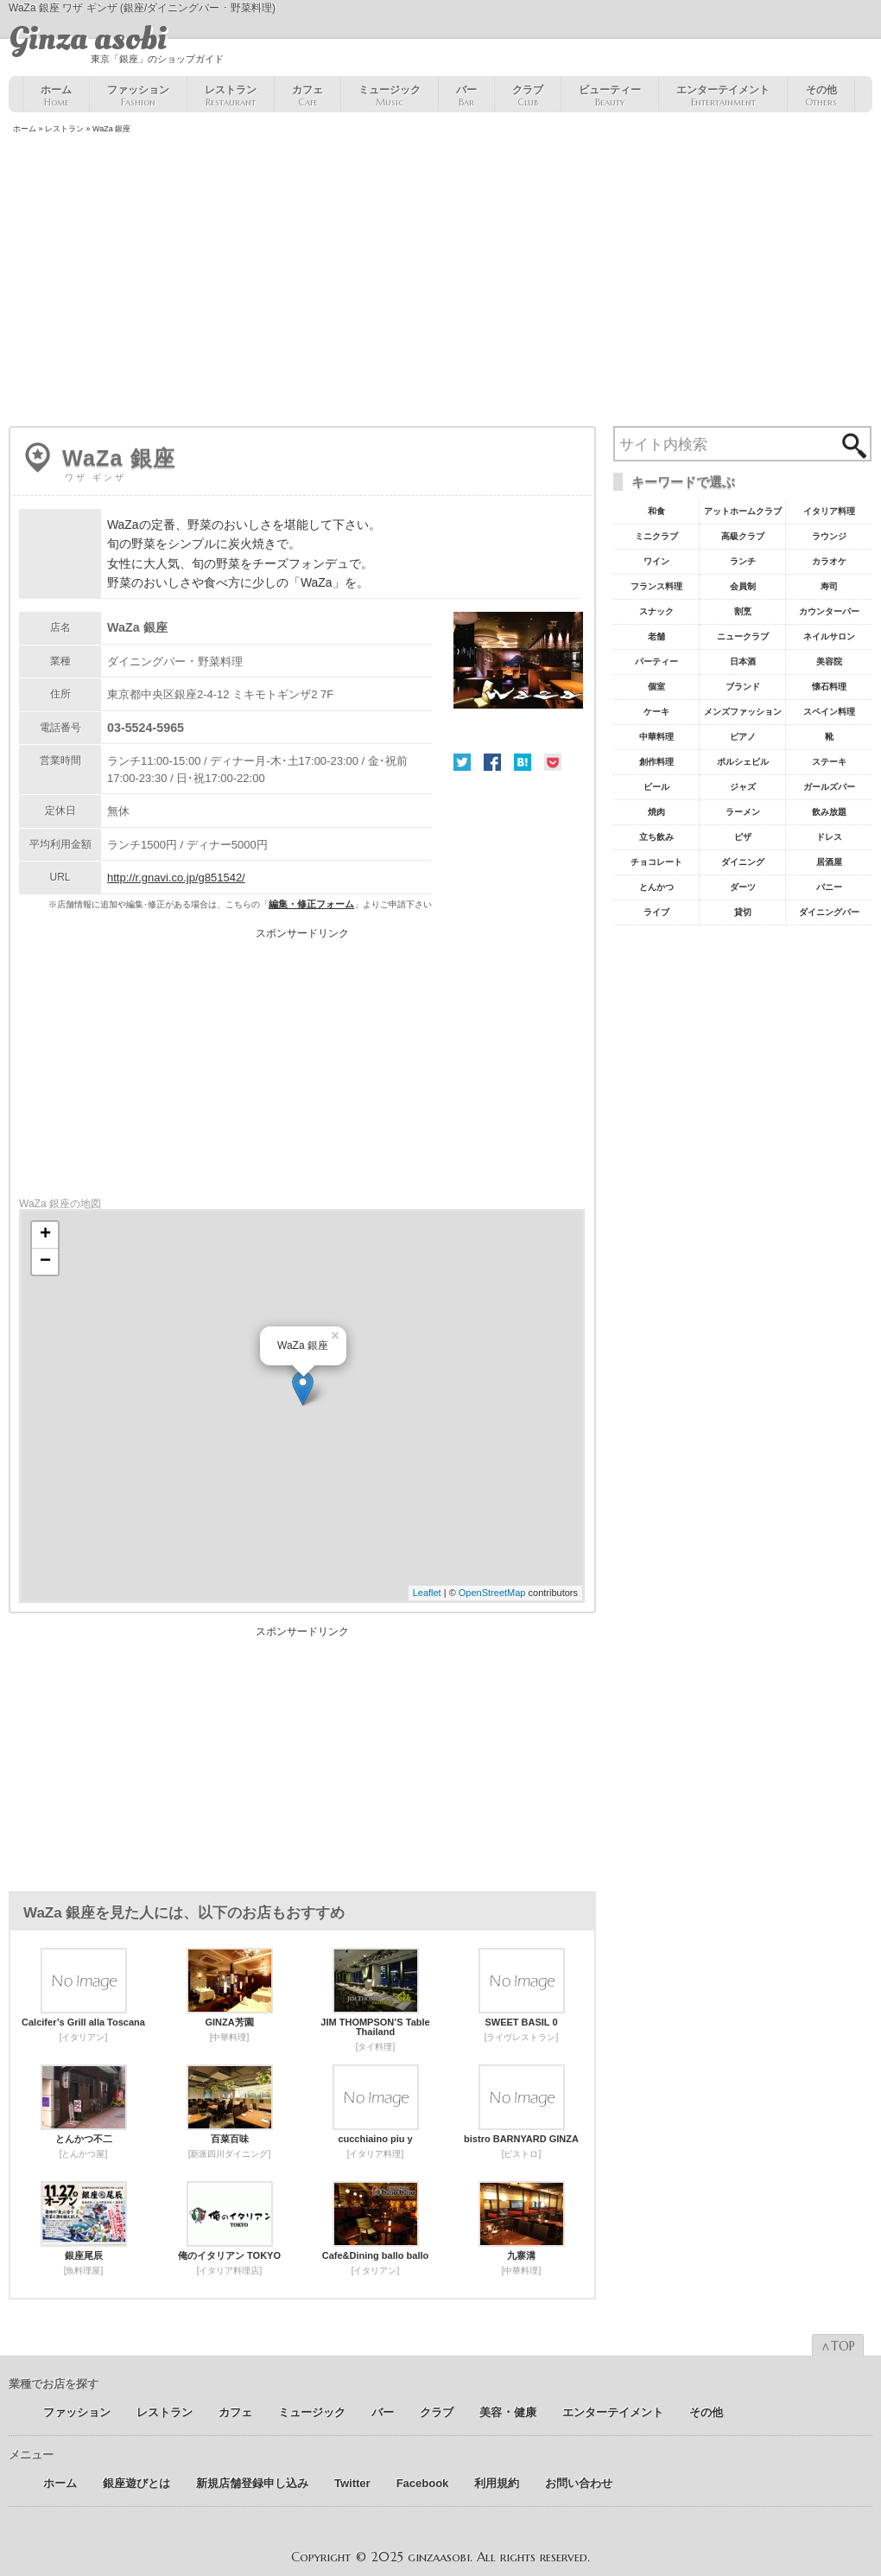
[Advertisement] (440, 282)
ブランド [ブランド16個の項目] (743, 686)
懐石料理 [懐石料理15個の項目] (829, 686)
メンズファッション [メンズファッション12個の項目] (743, 711)
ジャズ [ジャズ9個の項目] (743, 787)
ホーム (56, 96)
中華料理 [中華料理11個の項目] (656, 736)
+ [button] (45, 1235)
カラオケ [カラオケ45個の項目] (829, 561)
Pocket (552, 762)
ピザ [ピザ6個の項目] (742, 837)
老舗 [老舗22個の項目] (656, 636)
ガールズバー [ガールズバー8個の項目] (829, 787)
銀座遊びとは (136, 2483)
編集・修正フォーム (311, 904)
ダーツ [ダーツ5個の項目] (743, 887)
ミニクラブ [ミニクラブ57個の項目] (656, 536)
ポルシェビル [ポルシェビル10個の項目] (743, 761)
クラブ (527, 96)
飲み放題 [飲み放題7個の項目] (829, 812)
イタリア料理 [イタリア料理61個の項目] (829, 511)
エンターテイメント (723, 96)
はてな (522, 762)
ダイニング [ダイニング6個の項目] (742, 862)
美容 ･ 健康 (507, 2412)
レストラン (231, 96)
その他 (821, 96)
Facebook (492, 762)
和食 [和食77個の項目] (656, 511)
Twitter (462, 762)
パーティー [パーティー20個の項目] (656, 661)
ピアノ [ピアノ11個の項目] (743, 736)
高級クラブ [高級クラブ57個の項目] (742, 536)
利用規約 (496, 2483)
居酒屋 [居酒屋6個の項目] (829, 862)
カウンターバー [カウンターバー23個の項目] (829, 611)
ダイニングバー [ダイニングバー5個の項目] (829, 912)
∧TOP (838, 2346)
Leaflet (427, 1592)
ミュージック (389, 96)
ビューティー (610, 96)
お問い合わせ (578, 2483)
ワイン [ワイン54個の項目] (656, 561)
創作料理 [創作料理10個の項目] (656, 761)
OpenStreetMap (492, 1592)
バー (466, 96)
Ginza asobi (88, 38)
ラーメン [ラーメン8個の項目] (743, 812)
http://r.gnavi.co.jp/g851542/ (176, 877)
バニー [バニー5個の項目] (829, 887)
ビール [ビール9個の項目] (656, 787)
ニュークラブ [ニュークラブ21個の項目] (743, 636)
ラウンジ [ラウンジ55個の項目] (829, 536)
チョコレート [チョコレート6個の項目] (656, 862)
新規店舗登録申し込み (252, 2483)
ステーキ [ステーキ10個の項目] (829, 761)
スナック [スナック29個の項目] (656, 611)
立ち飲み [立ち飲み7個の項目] (656, 837)
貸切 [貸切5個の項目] (742, 912)
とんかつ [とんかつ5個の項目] (656, 887)
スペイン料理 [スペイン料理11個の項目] (829, 711)
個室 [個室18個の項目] (656, 686)
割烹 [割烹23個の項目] (742, 611)
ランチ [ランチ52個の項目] (743, 561)
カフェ (307, 96)
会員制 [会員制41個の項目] (743, 586)
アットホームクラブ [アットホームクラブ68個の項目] (743, 511)
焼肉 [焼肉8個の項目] (656, 812)
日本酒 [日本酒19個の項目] (743, 661)
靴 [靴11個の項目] (829, 736)
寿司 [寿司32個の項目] (829, 586)
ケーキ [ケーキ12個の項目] (656, 711)
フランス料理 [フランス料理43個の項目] (656, 586)
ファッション (138, 96)
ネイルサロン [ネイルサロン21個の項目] (829, 636)
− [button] (45, 1262)
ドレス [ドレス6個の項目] (829, 837)
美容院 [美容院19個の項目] (829, 661)
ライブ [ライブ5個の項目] (656, 912)
